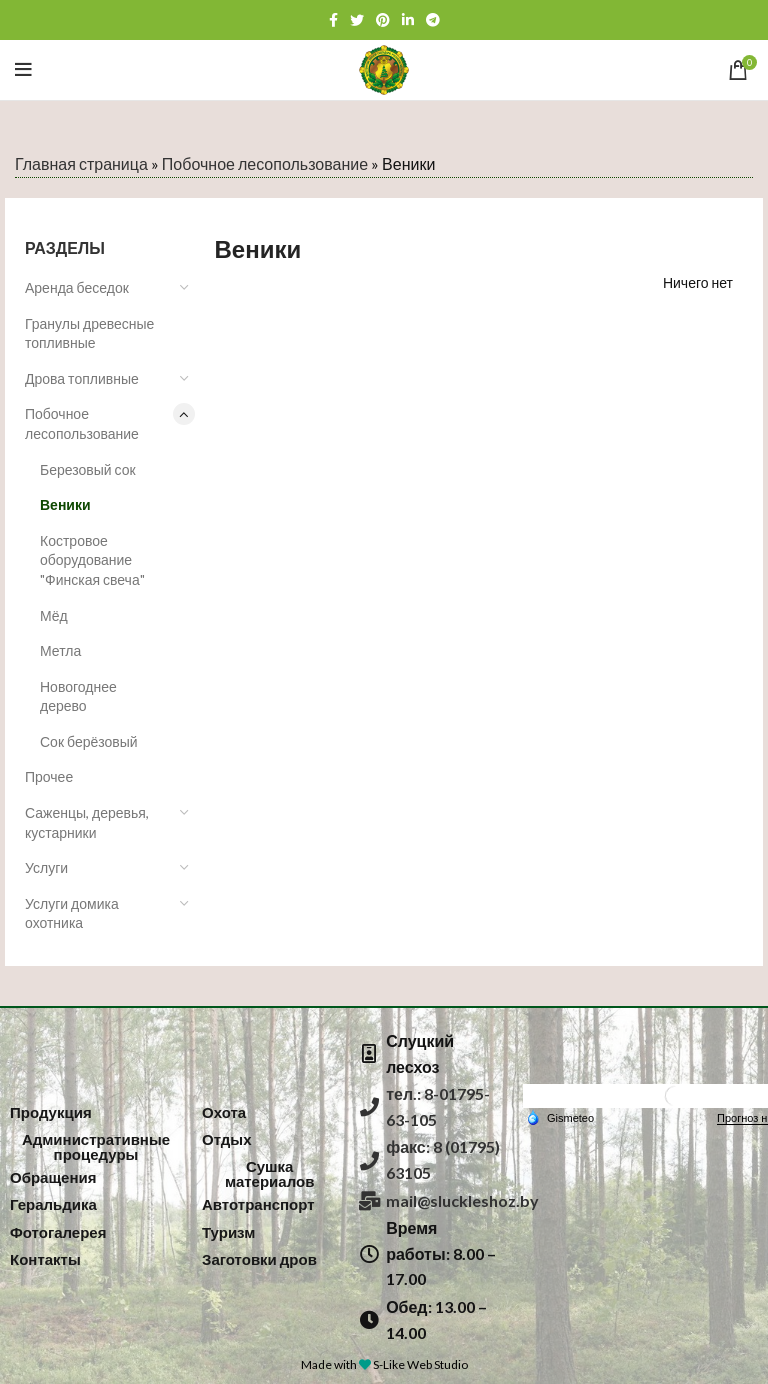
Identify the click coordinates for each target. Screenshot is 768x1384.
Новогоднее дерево (78, 696)
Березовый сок (88, 469)
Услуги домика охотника (72, 913)
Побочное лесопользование (265, 163)
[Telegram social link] (433, 20)
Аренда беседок (77, 287)
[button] (51, 1112)
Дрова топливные (82, 378)
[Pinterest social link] (383, 20)
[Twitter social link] (357, 20)
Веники (65, 504)
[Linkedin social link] (408, 20)
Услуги (46, 867)
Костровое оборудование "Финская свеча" (92, 560)
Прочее (49, 776)
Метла (60, 650)
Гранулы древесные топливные (89, 333)
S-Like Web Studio (420, 1364)
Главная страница (81, 163)
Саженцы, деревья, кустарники (87, 822)
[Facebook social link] (333, 20)
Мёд (54, 615)
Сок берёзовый (89, 741)
